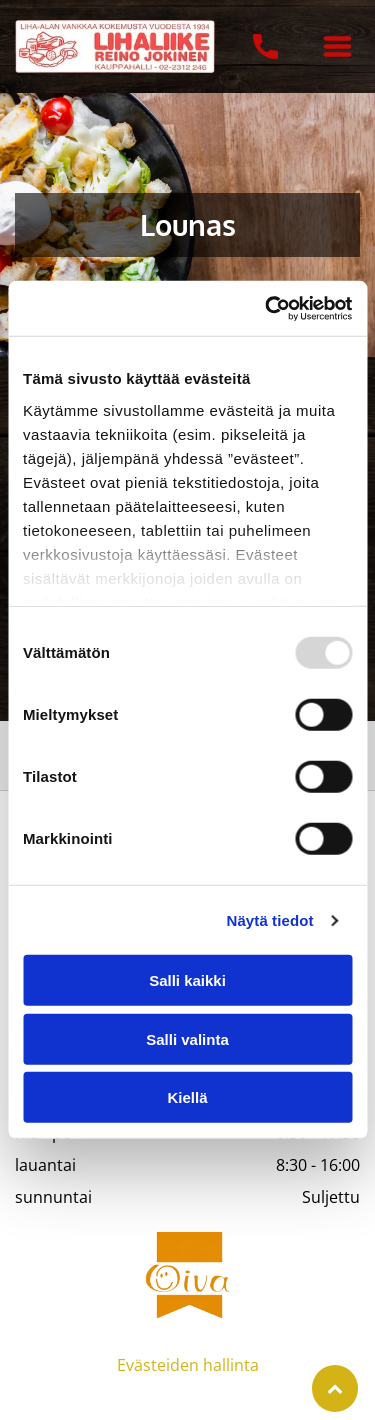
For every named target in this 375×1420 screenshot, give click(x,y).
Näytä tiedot (270, 920)
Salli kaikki (187, 980)
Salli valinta (187, 1039)
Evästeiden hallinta (188, 1365)
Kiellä (187, 1097)
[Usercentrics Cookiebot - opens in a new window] (267, 309)
